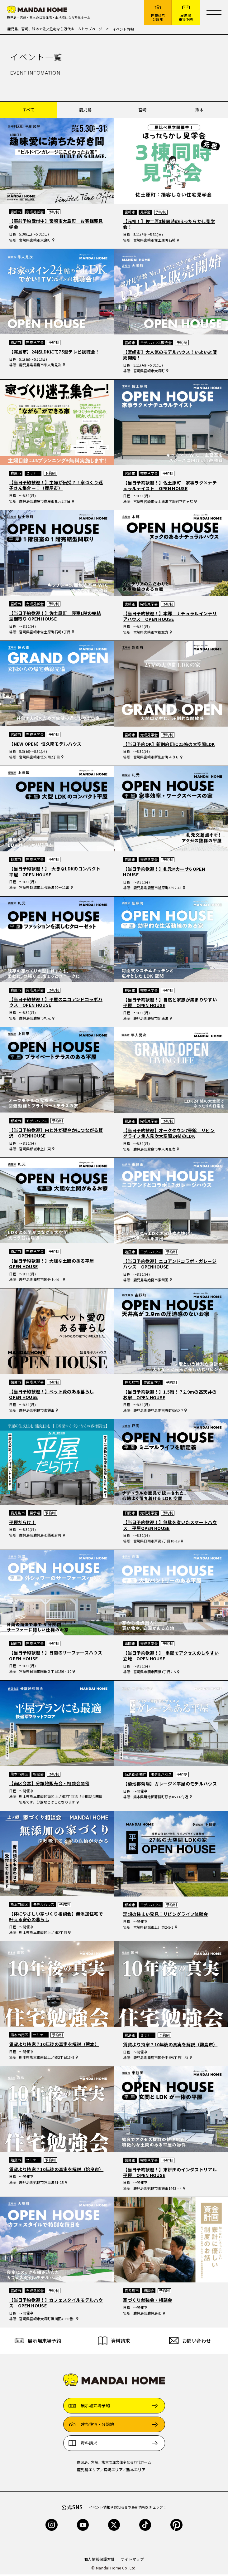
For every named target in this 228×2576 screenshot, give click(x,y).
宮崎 (142, 111)
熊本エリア (135, 2471)
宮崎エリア (113, 2471)
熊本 (199, 111)
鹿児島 (85, 111)
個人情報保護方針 (99, 2560)
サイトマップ (132, 2560)
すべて (28, 111)
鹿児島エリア (88, 2471)
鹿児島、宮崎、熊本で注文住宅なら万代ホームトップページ (54, 30)
